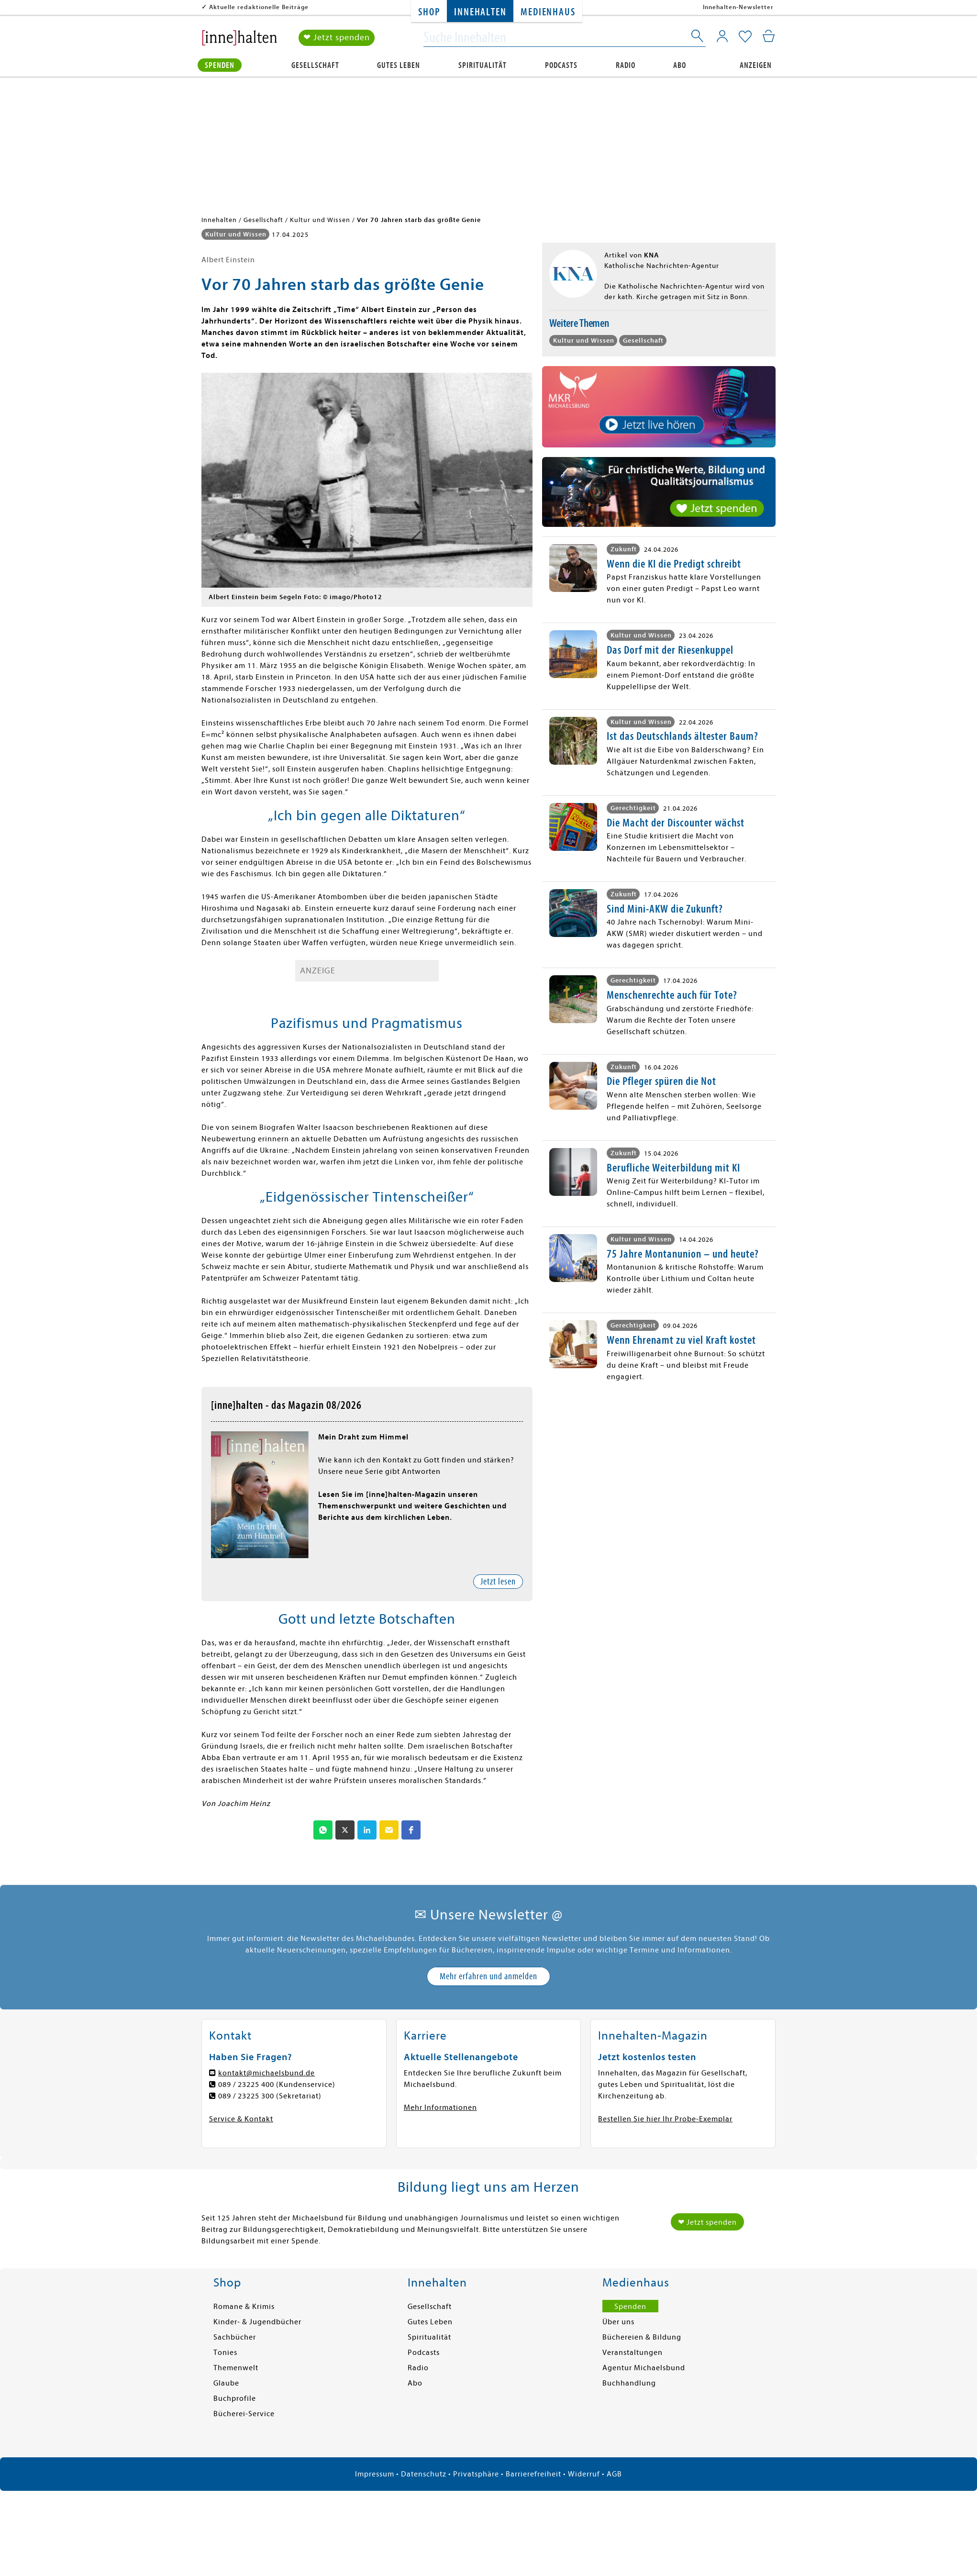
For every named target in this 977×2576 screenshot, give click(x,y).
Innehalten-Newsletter (738, 7)
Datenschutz (423, 2474)
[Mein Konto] (722, 36)
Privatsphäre (476, 2474)
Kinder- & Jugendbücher (257, 2322)
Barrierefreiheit (533, 2474)
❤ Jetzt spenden (336, 38)
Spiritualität (482, 65)
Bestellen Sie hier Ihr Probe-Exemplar (665, 2119)
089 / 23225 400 (246, 2084)
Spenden (219, 65)
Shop (429, 12)
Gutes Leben (398, 65)
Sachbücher (234, 2337)
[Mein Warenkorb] (769, 36)
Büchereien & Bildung (641, 2337)
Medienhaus (548, 12)
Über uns (618, 2322)
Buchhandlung (629, 2383)
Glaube (226, 2383)
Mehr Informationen (440, 2107)
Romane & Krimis (244, 2306)
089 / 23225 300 (246, 2096)
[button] (323, 1830)
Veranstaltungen (632, 2352)
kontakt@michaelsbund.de (266, 2073)
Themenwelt (235, 2368)
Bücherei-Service (244, 2413)
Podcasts (561, 65)
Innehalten (480, 12)
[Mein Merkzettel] (745, 37)
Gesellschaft (315, 65)
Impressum (374, 2474)
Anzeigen (756, 65)
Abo (679, 65)
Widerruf (584, 2474)
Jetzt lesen (498, 1581)
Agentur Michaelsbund (643, 2368)
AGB (614, 2474)
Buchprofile (234, 2398)
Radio (625, 65)
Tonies (225, 2352)
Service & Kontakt (241, 2119)
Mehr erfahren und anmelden (488, 1976)
